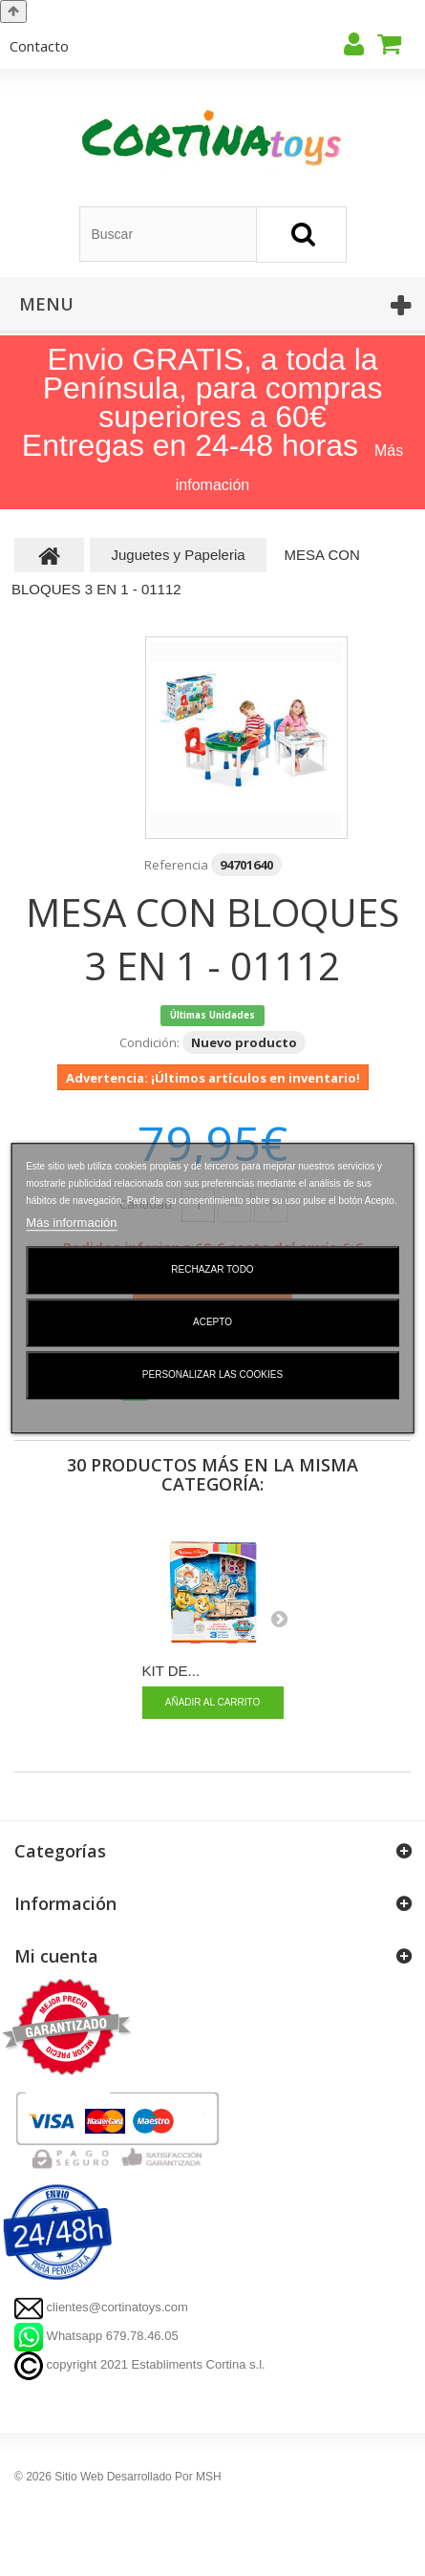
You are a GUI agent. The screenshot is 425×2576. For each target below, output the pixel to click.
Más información (71, 1222)
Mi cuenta (56, 1955)
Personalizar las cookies (212, 1374)
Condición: (149, 1042)
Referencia (176, 864)
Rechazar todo (212, 1269)
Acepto (212, 1322)
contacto (39, 45)
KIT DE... (171, 1671)
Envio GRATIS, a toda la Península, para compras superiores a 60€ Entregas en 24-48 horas (202, 402)
